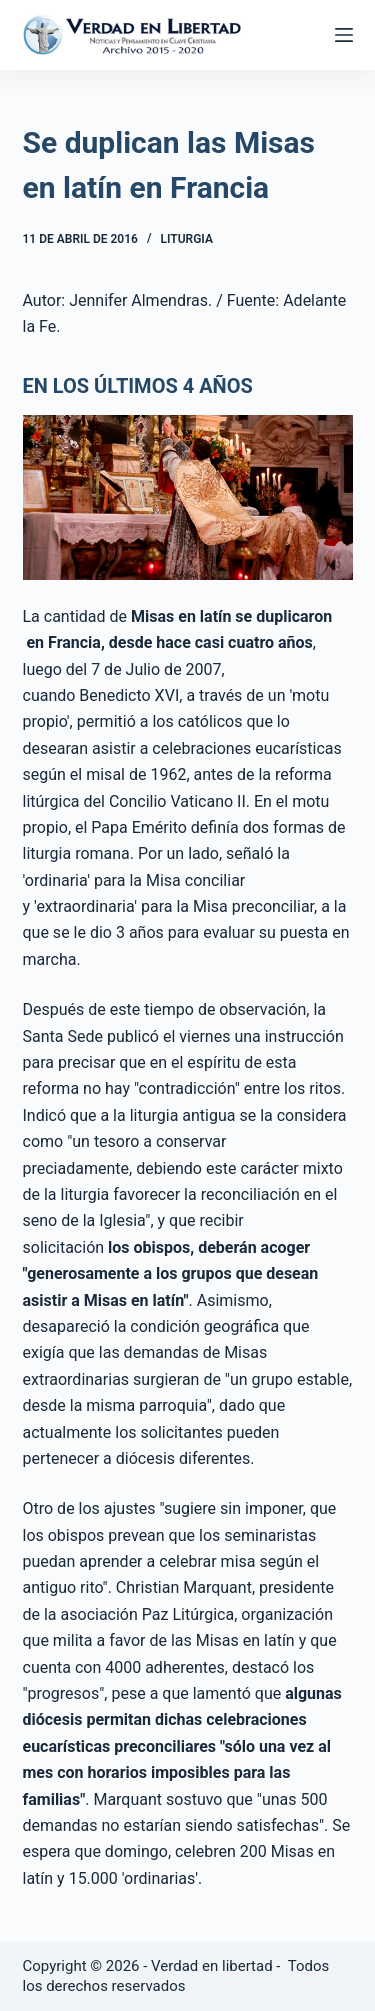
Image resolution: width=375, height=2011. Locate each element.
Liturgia (187, 239)
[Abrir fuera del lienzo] (344, 35)
